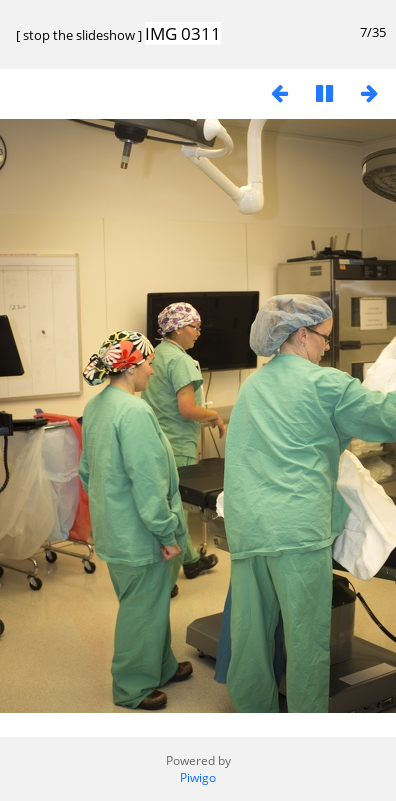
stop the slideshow (79, 35)
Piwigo (198, 777)
